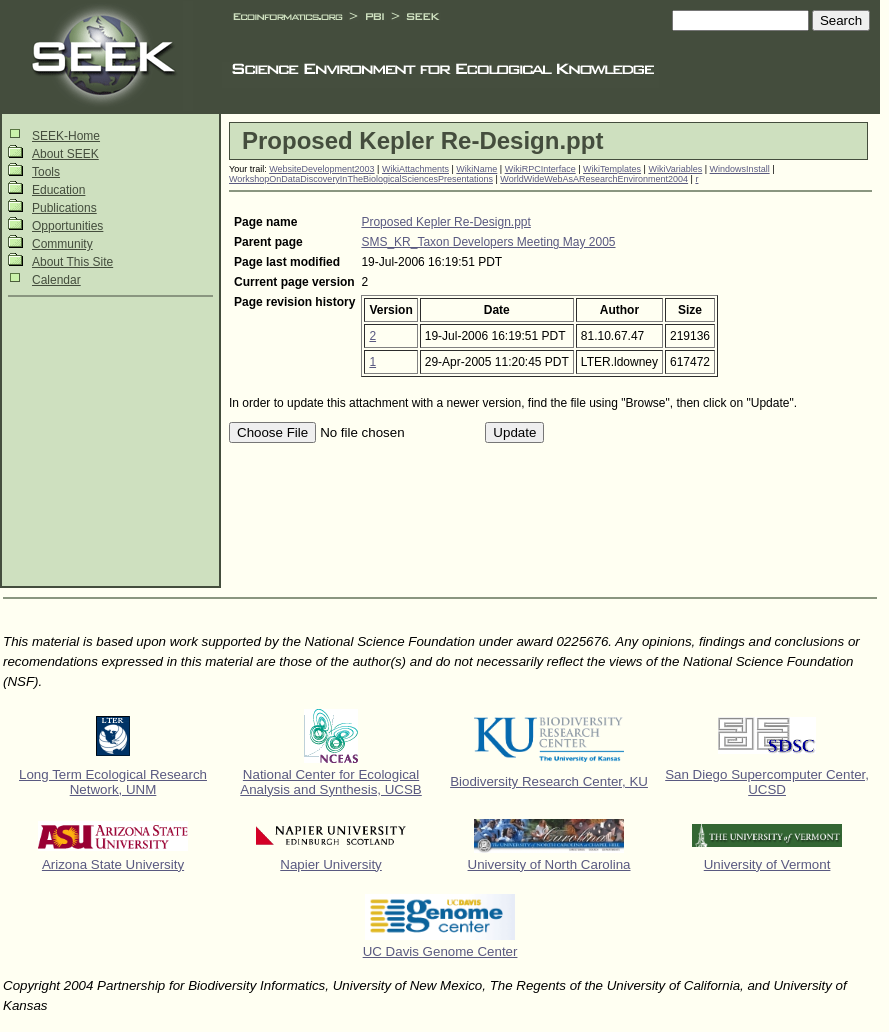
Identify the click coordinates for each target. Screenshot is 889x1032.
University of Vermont (767, 864)
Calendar (56, 280)
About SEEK (65, 154)
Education (58, 190)
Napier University (330, 864)
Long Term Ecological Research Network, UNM (113, 782)
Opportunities (67, 226)
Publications (64, 208)
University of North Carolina (549, 864)
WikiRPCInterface (540, 169)
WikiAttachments (415, 169)
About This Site (72, 262)
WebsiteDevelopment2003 (321, 169)
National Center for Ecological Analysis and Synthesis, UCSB (331, 782)
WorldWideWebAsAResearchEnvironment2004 (594, 179)
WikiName (476, 169)
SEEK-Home (66, 136)
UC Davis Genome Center (440, 951)
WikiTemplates (612, 169)
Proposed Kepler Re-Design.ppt (445, 222)
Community (62, 244)
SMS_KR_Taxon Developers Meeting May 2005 (488, 242)
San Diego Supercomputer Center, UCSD (767, 782)
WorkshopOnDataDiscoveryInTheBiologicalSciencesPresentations (361, 179)
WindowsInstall (740, 169)
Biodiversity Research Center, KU (549, 781)
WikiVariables (675, 169)
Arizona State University (113, 864)
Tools (46, 172)
